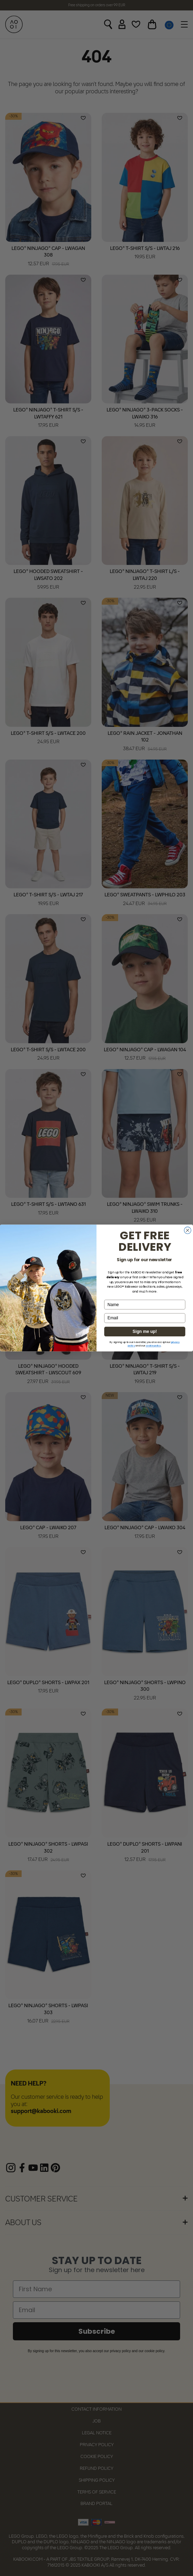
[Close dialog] (187, 1230)
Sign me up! (145, 1331)
